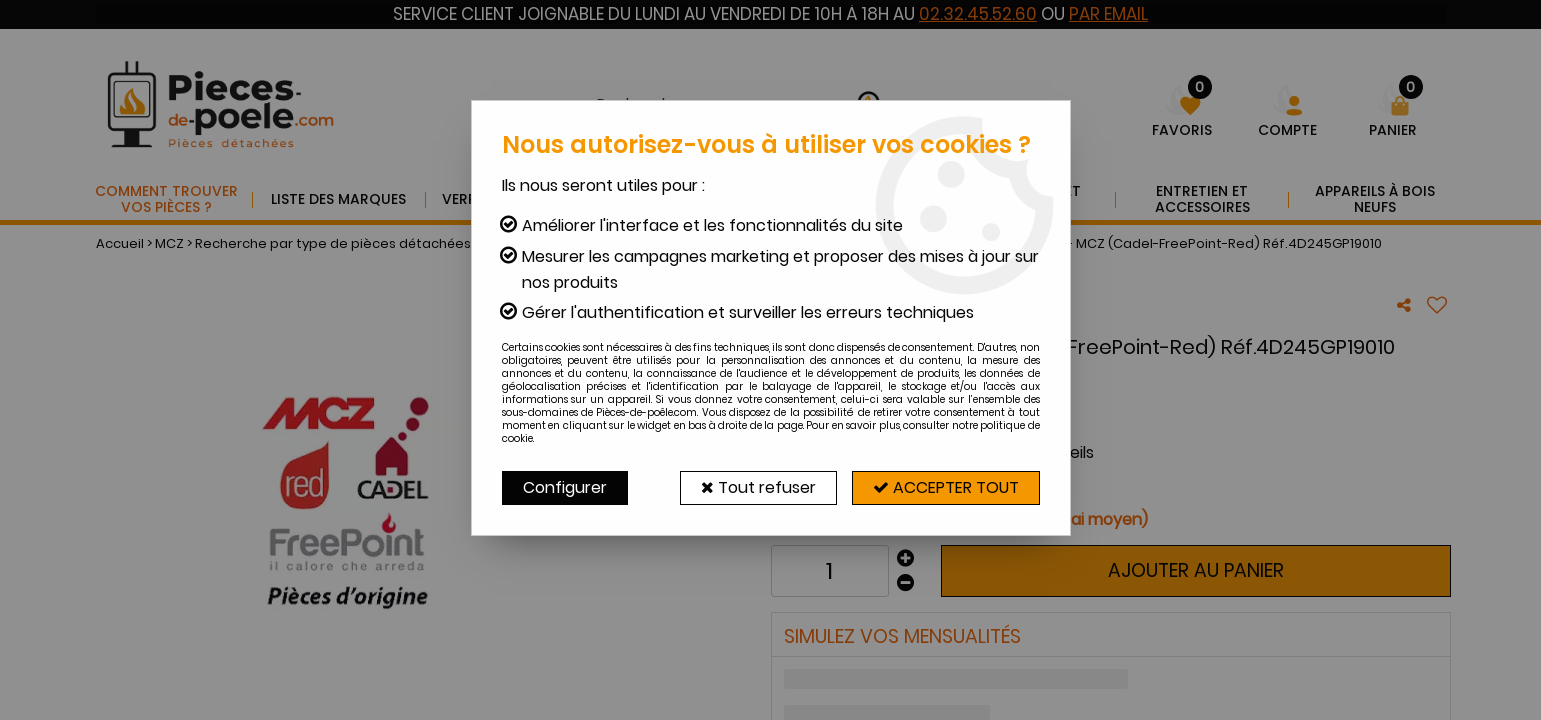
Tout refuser (758, 487)
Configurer (565, 487)
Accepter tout (946, 487)
